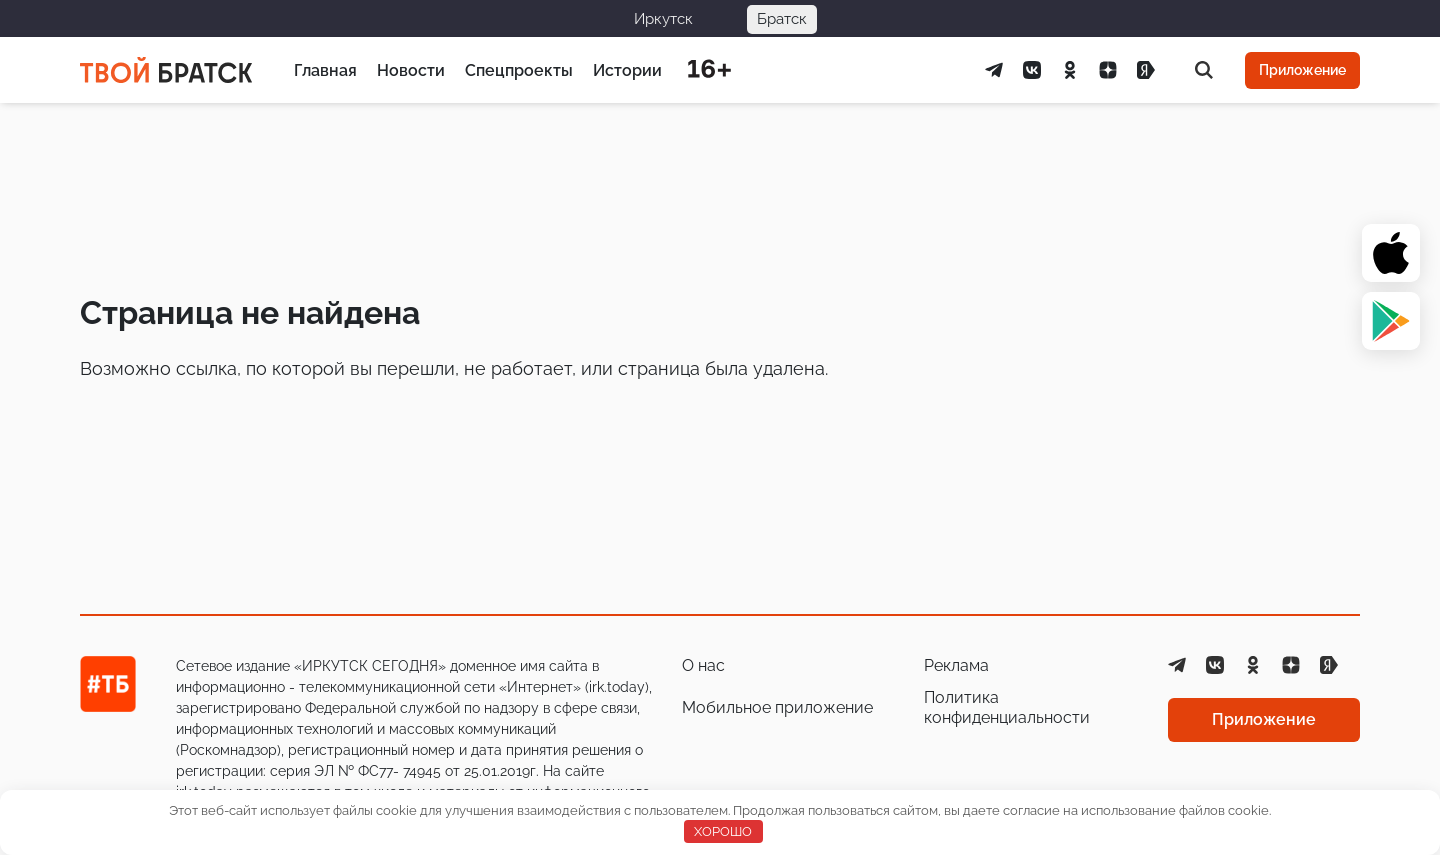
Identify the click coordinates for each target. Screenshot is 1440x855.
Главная (325, 70)
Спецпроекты (519, 70)
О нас (703, 665)
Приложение (1302, 70)
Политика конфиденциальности (1007, 707)
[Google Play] (1391, 321)
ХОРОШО (723, 831)
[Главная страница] (166, 70)
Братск (782, 19)
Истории (627, 70)
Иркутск (663, 19)
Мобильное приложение (777, 707)
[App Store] (1391, 253)
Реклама (956, 665)
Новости (411, 70)
